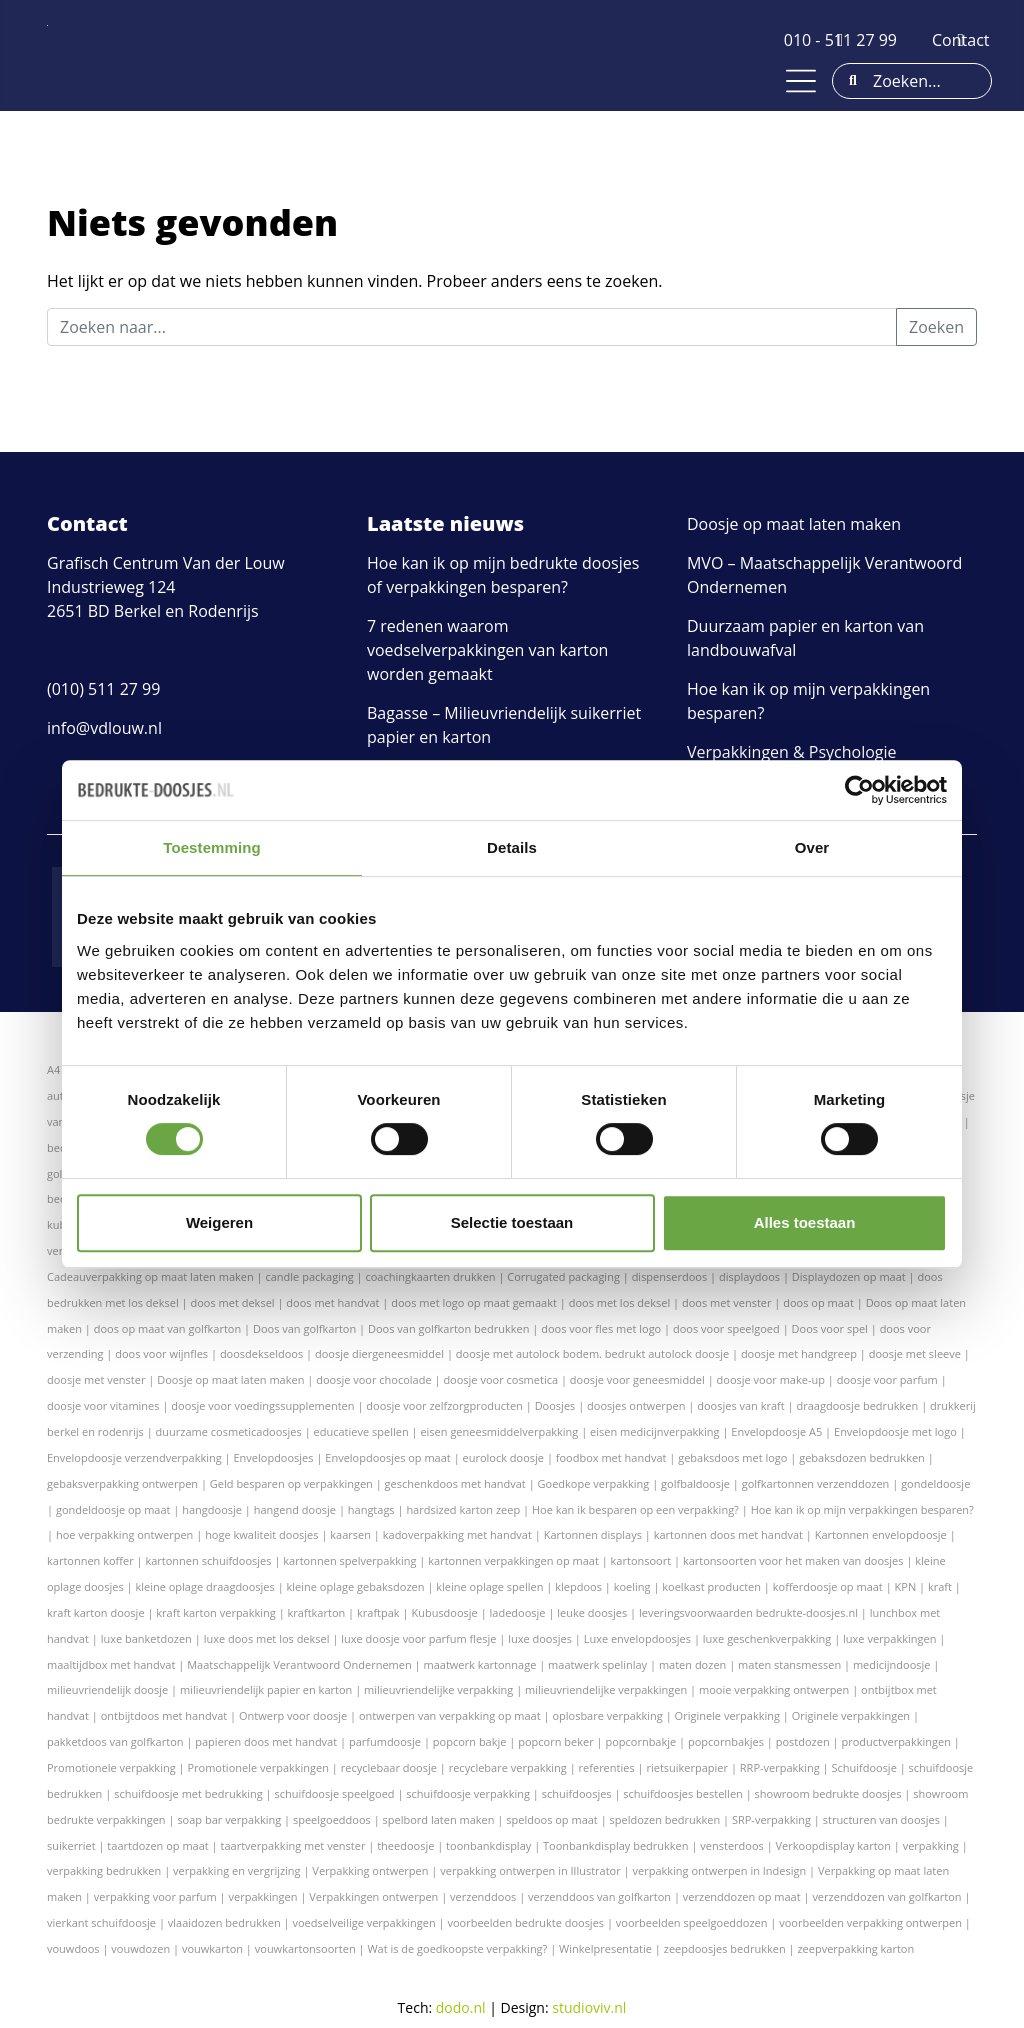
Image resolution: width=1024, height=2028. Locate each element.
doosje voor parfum (887, 1379)
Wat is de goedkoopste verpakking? (457, 1948)
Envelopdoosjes (273, 1457)
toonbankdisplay (488, 1845)
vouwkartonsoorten (305, 1948)
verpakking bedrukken (104, 1870)
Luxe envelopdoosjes (637, 1638)
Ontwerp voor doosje (293, 1715)
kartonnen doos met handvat (728, 1534)
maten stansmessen (789, 1664)
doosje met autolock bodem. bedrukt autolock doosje (592, 1353)
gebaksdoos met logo (732, 1457)
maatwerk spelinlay (597, 1664)
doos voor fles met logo (601, 1328)
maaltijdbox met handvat (111, 1664)
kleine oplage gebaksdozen (356, 1586)
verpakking (931, 1845)
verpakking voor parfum (155, 1896)
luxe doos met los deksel (267, 1638)
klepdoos (578, 1586)
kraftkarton (317, 1612)
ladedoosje (518, 1612)
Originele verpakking (727, 1715)
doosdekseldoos (261, 1353)
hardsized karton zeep (463, 1509)
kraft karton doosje (96, 1612)
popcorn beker (555, 1741)
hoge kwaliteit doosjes (261, 1534)
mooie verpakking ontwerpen (774, 1689)
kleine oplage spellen (489, 1586)
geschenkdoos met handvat (455, 1483)
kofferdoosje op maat (828, 1586)
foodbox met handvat (611, 1457)
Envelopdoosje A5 (776, 1431)
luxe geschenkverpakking (767, 1638)
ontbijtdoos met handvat (164, 1715)
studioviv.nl (589, 2007)
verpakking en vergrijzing (237, 1870)
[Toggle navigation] (801, 81)
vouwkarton (212, 1948)
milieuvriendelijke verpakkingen (606, 1689)
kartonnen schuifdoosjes (208, 1560)
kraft (940, 1586)
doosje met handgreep (799, 1353)
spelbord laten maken (439, 1819)
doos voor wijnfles (161, 1353)
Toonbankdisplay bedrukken (616, 1845)
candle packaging (309, 1276)
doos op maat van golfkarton (167, 1328)
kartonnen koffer (90, 1560)
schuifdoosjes (577, 1793)
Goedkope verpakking (594, 1483)
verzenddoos (483, 1896)
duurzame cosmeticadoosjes (229, 1431)
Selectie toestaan (512, 1222)
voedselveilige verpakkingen (363, 1922)
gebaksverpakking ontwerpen (122, 1483)
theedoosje (405, 1845)
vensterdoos (731, 1845)
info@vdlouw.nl (104, 728)
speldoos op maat (552, 1819)
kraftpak (378, 1612)
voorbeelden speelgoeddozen (692, 1922)
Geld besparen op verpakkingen (291, 1483)
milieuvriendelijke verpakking (438, 1689)
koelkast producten (711, 1586)
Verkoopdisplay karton (833, 1845)
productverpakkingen (896, 1741)
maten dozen (692, 1664)
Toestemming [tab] (212, 847)
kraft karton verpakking (215, 1612)
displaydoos (749, 1276)
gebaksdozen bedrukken (862, 1457)
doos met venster (726, 1302)
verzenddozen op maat (742, 1896)
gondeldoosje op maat (113, 1509)
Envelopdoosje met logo (895, 1431)
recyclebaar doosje (389, 1767)
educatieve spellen (361, 1431)
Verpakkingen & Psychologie (792, 752)
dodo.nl (461, 2007)
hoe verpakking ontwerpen (124, 1534)
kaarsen (350, 1534)
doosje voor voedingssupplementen (262, 1405)
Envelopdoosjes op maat (387, 1457)
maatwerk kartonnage (480, 1664)
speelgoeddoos (332, 1819)
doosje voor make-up (771, 1379)
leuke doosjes (592, 1612)
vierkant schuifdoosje (101, 1922)
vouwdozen (140, 1948)
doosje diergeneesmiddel (379, 1353)
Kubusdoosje (444, 1612)
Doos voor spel (830, 1328)
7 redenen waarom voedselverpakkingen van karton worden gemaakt (487, 650)
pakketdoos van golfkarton (115, 1741)
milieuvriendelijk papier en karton (266, 1689)
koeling (632, 1586)
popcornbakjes (726, 1741)
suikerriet (71, 1845)
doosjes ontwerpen (636, 1405)
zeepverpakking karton (855, 1948)
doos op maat (818, 1302)
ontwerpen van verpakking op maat (450, 1715)
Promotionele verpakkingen (258, 1767)
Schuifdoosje (863, 1767)
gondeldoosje (935, 1483)
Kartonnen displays (593, 1534)
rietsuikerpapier (687, 1767)
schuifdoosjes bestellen (682, 1793)
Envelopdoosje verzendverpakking (134, 1457)
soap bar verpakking (229, 1819)
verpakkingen (263, 1896)
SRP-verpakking (771, 1819)
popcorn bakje (470, 1741)
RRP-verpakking (780, 1767)
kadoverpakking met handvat (457, 1534)
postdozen (803, 1741)
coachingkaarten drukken (430, 1276)
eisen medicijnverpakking (654, 1431)
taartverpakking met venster (293, 1845)
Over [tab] (812, 847)
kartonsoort (641, 1560)
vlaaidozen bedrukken (224, 1922)
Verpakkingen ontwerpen (373, 1896)
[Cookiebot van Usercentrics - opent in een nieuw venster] (859, 790)
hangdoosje (212, 1509)
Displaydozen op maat (849, 1276)
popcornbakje (640, 1741)
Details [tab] (512, 847)
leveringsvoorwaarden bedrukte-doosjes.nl (748, 1612)
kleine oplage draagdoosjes (204, 1586)
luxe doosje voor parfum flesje (418, 1638)
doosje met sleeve (915, 1353)
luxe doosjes (540, 1638)
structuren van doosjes (881, 1819)
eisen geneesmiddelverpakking (499, 1431)
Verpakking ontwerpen (370, 1870)
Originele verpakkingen (851, 1715)
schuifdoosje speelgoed (334, 1793)
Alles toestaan (805, 1222)
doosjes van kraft (740, 1405)
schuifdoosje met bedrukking (188, 1793)
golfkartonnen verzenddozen (816, 1483)
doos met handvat (332, 1302)
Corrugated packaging (563, 1276)
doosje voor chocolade (373, 1379)
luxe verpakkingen (889, 1638)
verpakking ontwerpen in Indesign (719, 1870)
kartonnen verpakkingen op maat (513, 1560)
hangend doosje (295, 1509)
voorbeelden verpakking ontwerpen (870, 1922)
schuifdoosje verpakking (468, 1793)
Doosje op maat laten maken (794, 524)
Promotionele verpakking (111, 1767)
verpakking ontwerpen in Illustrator (530, 1870)
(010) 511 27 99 (103, 689)
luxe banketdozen (146, 1638)
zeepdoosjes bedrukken (725, 1948)
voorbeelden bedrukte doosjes (525, 1922)
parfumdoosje (385, 1741)
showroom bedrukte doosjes (828, 1793)
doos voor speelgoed (726, 1328)
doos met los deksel (620, 1302)
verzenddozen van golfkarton (886, 1896)
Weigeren (219, 1222)
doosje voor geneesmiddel (637, 1379)
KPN (906, 1586)
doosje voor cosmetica (500, 1379)
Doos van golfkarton (304, 1328)
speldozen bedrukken (665, 1819)
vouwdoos (73, 1948)
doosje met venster (96, 1379)
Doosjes (555, 1405)
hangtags (371, 1509)
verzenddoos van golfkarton (599, 1896)
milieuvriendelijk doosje (107, 1689)
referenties (607, 1767)
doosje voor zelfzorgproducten (444, 1405)
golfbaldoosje (695, 1483)
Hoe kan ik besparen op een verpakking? (635, 1509)
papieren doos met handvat (266, 1741)
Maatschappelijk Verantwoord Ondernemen (299, 1664)
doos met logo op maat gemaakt (474, 1302)
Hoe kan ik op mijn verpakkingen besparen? (862, 1509)
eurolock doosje (504, 1457)
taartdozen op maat (157, 1845)
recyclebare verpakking (508, 1767)
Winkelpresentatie (605, 1948)
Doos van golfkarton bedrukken (448, 1328)
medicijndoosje (892, 1664)
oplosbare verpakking (607, 1715)
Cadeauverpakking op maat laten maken (150, 1276)
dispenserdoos (670, 1276)
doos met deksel (233, 1302)
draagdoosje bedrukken (857, 1405)
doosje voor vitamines (103, 1405)
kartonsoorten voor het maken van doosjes (793, 1560)
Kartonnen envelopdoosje (881, 1534)
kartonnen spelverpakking (349, 1560)
